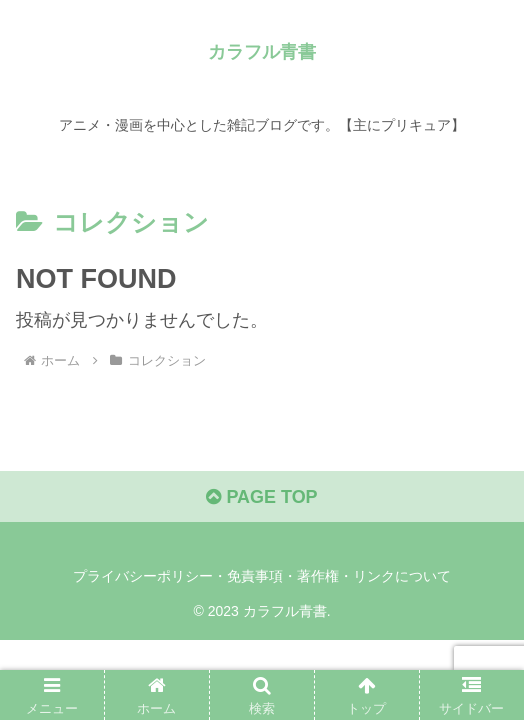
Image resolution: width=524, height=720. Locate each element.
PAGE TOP (261, 497)
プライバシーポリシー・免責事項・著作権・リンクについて (262, 576)
